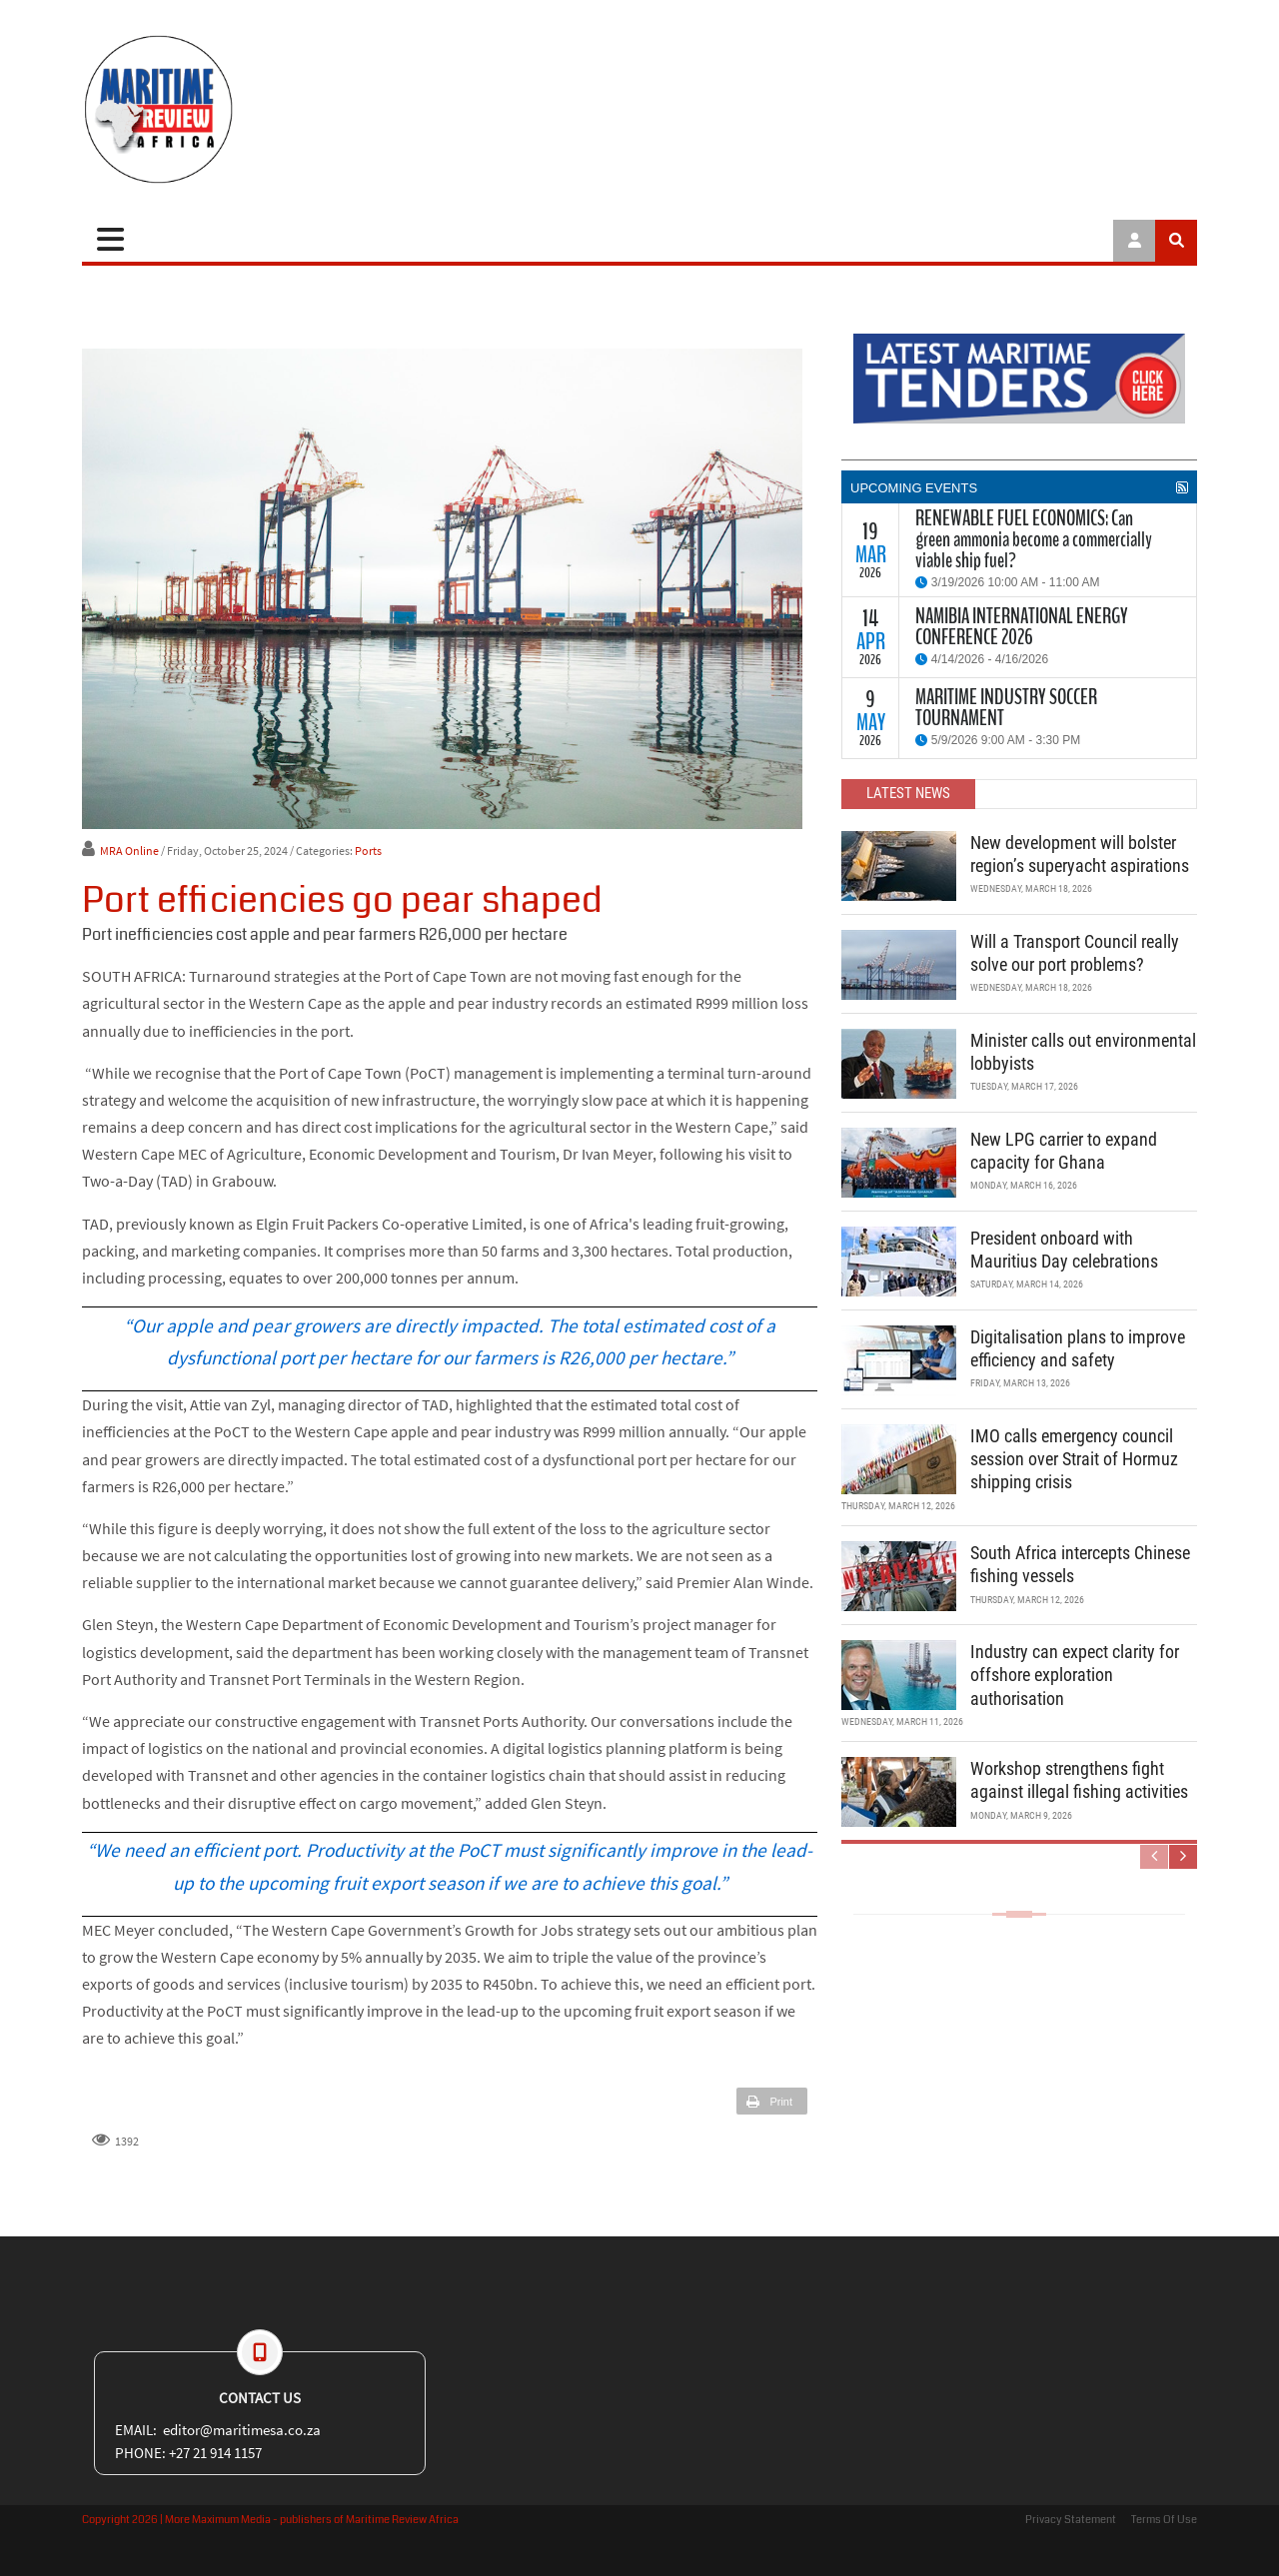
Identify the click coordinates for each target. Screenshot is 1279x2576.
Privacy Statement (1070, 2519)
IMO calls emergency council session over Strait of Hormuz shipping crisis (1074, 1459)
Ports (368, 850)
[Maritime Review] (232, 109)
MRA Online (129, 850)
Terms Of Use (1164, 2519)
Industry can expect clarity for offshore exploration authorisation (1074, 1675)
